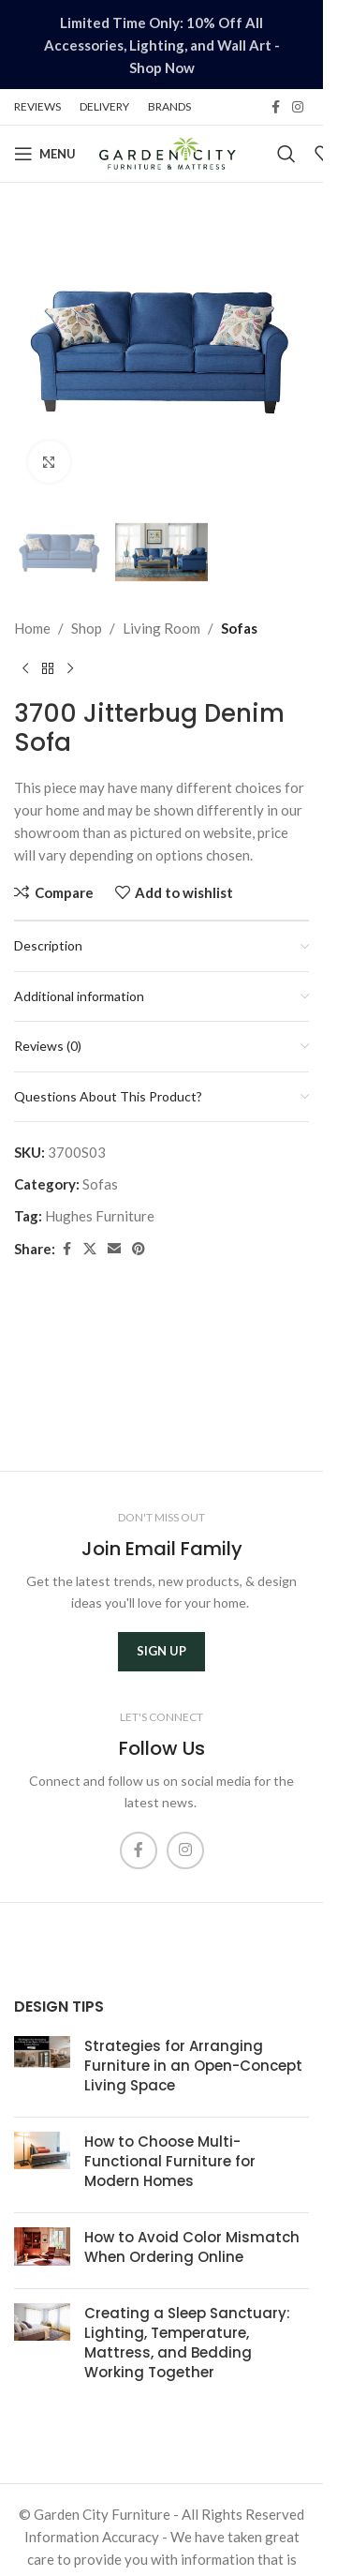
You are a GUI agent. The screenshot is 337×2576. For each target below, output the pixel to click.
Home (32, 628)
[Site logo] (167, 151)
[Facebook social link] (275, 107)
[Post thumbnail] (42, 2069)
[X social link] (90, 1249)
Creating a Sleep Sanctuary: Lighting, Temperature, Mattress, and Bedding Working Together (187, 2342)
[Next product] (70, 669)
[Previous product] (25, 669)
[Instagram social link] (297, 107)
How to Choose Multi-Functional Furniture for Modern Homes (170, 2161)
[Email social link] (114, 1249)
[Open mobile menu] (45, 153)
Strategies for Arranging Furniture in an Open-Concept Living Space (193, 2065)
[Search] (286, 153)
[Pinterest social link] (138, 1249)
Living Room (161, 628)
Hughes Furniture (99, 1215)
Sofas (239, 628)
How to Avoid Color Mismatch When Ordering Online (192, 2247)
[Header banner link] (161, 44)
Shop (86, 628)
